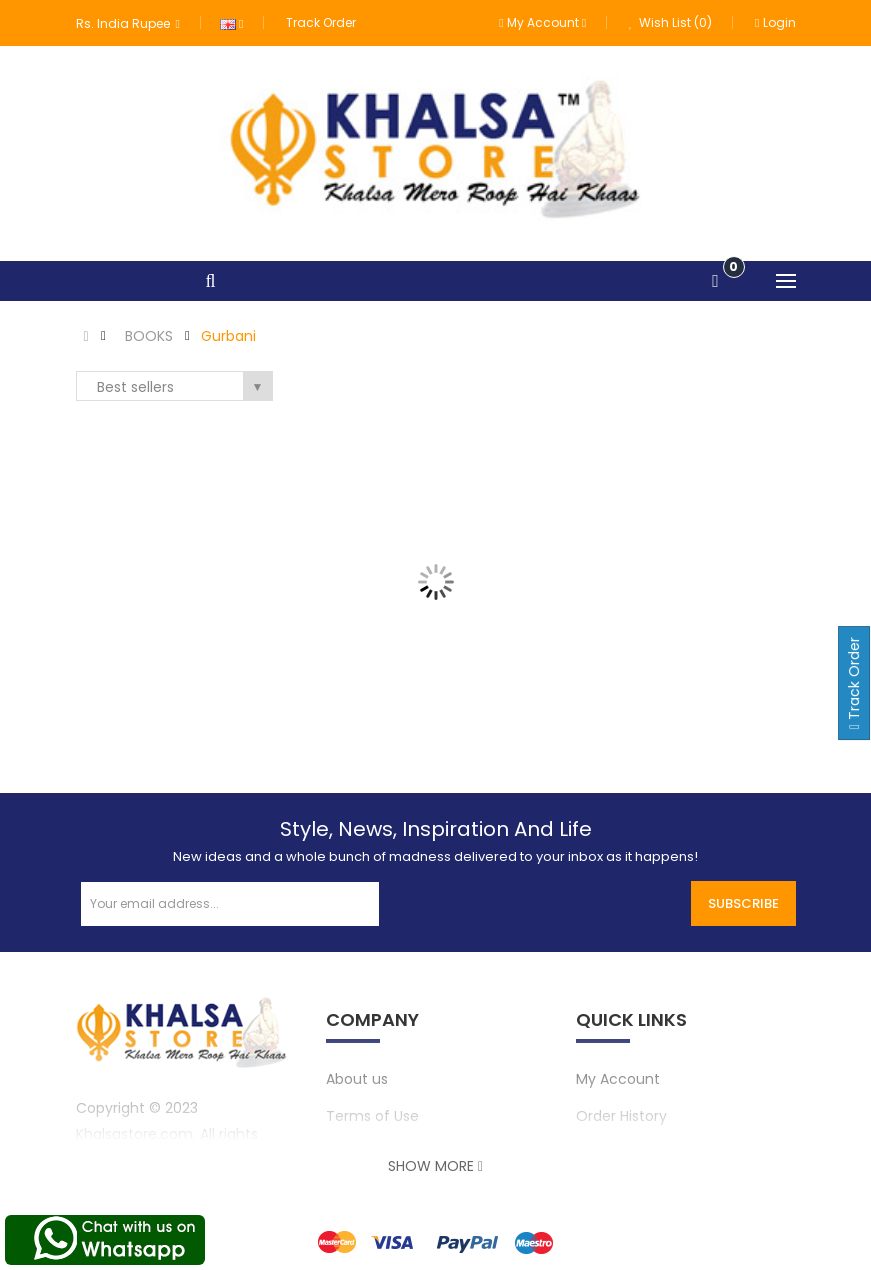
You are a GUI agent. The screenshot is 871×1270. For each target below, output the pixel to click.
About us (357, 1079)
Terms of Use (372, 1116)
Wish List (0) (670, 22)
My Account (618, 1079)
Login (775, 22)
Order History (621, 1116)
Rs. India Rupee (128, 23)
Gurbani (228, 336)
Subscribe (743, 903)
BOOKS (149, 336)
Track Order (321, 22)
